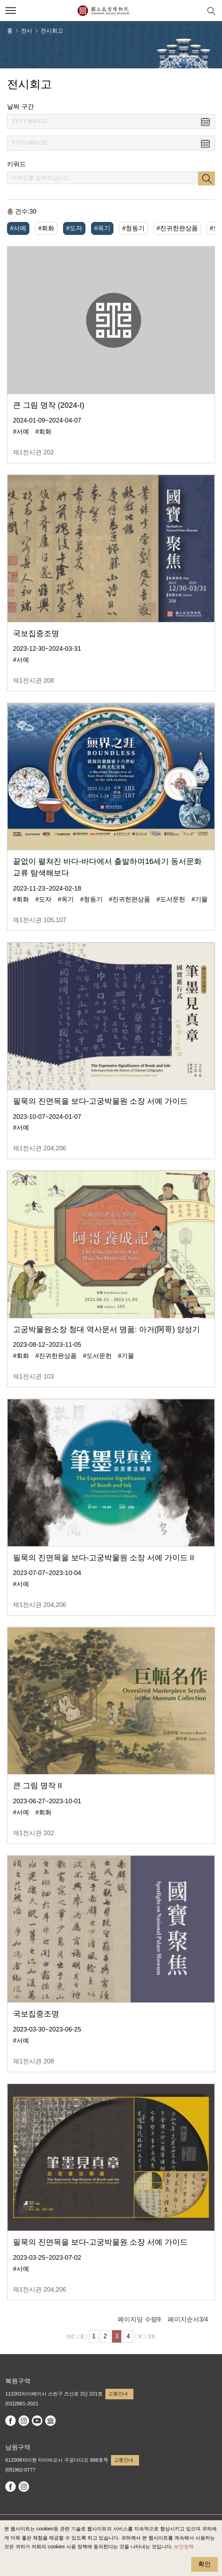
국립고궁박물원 (103, 10)
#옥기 (102, 228)
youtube (37, 2420)
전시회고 (52, 31)
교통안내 (118, 2393)
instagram (24, 2420)
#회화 (46, 228)
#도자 (74, 228)
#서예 (18, 228)
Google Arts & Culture (50, 2420)
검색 (206, 178)
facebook (10, 2420)
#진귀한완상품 (177, 228)
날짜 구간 (20, 106)
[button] (194, 11)
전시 (26, 31)
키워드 (16, 164)
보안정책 (184, 2546)
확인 (204, 2564)
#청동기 (133, 228)
